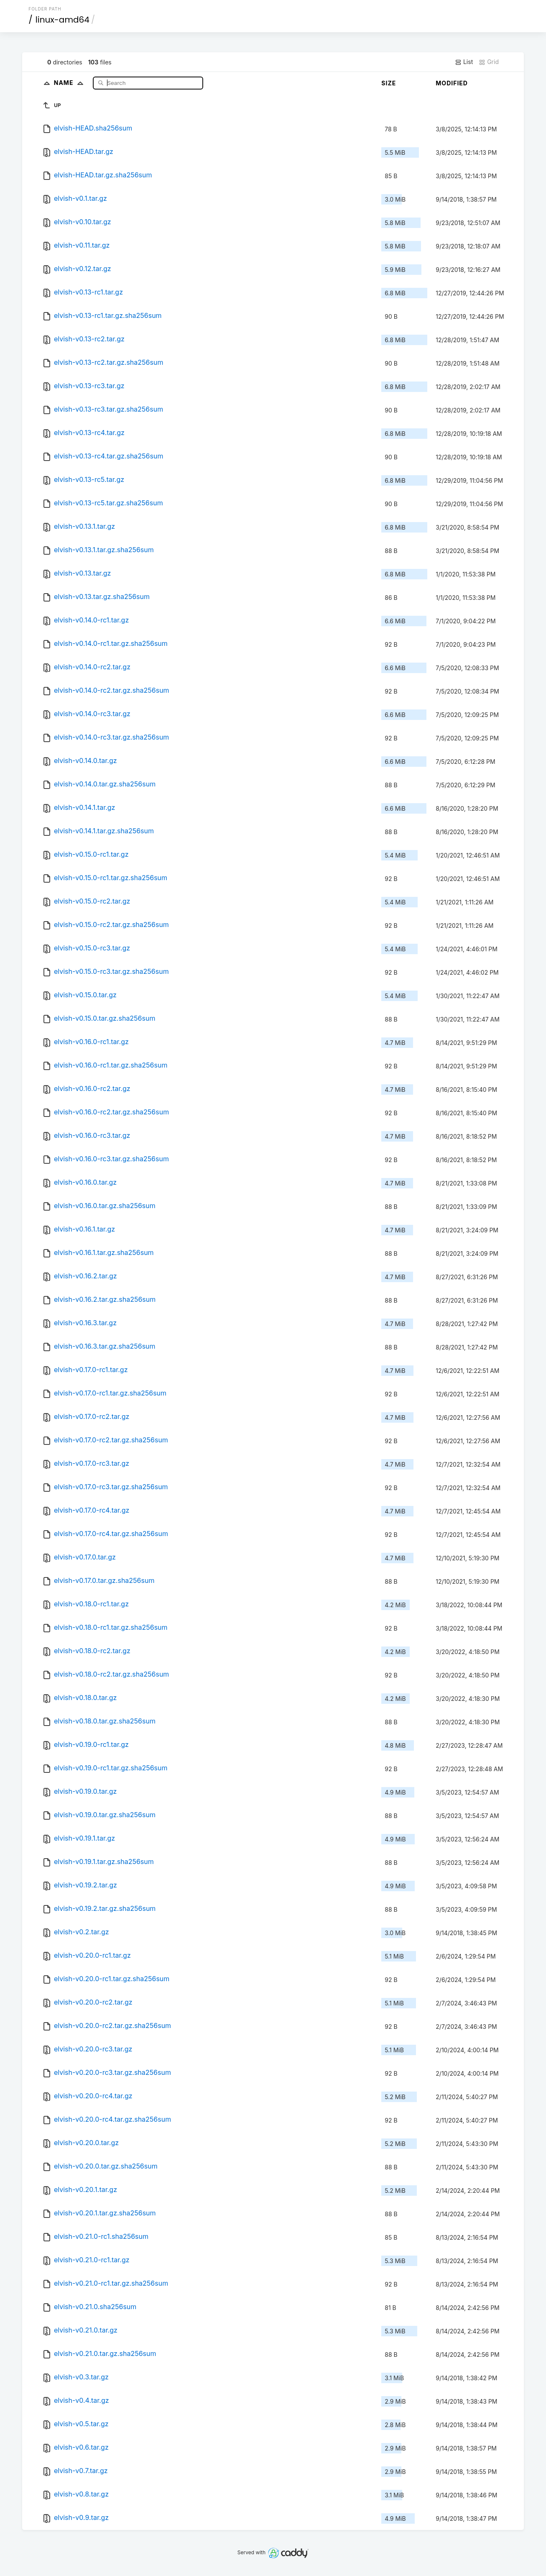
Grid (489, 62)
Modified (452, 83)
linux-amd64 (62, 20)
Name (70, 82)
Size (388, 83)
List (464, 62)
